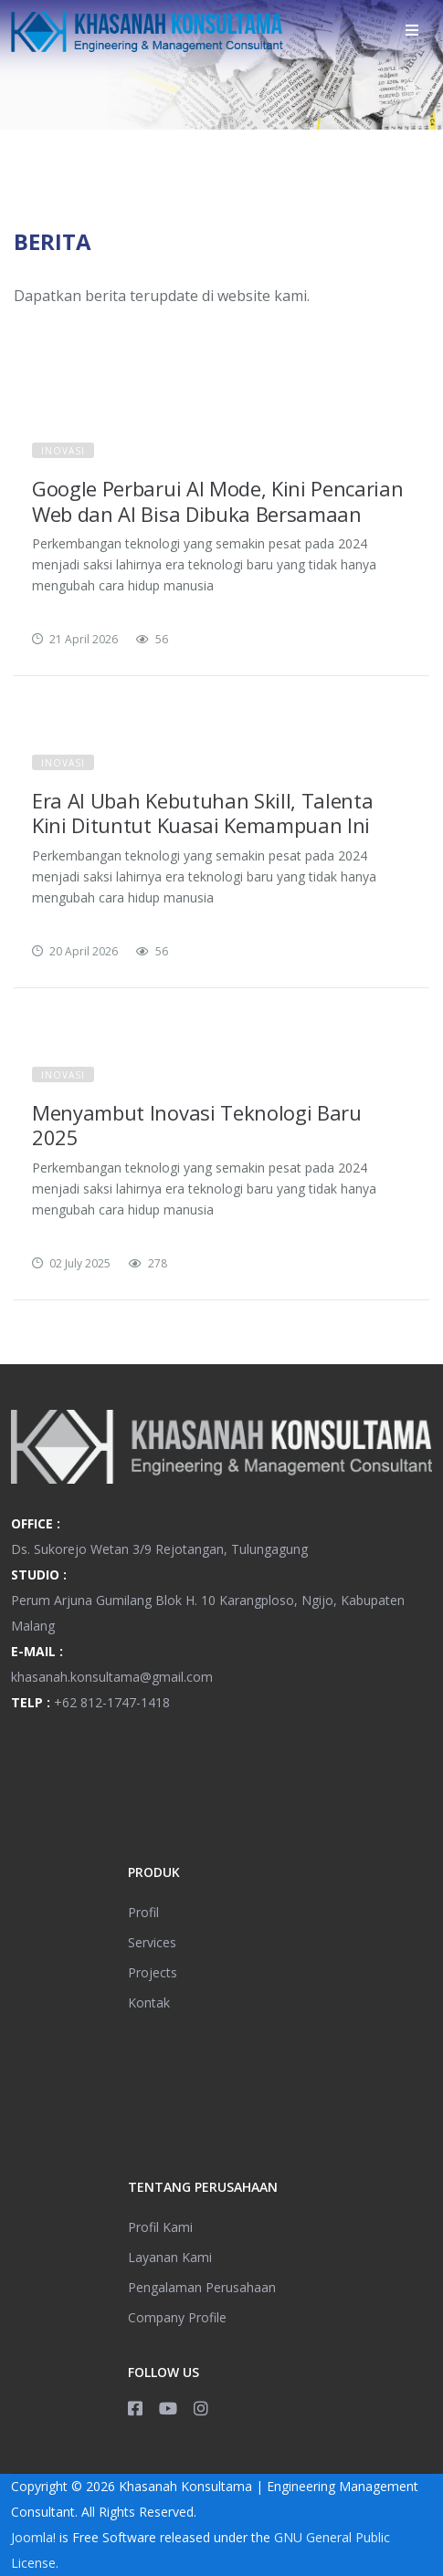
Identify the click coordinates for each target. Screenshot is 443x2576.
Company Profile (177, 2317)
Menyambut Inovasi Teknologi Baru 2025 (197, 1125)
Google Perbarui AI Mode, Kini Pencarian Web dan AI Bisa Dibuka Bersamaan (218, 501)
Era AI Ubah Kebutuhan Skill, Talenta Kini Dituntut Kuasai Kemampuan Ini (202, 813)
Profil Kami (160, 2227)
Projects (152, 1972)
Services (152, 1942)
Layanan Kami (170, 2257)
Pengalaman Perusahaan (202, 2287)
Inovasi (63, 450)
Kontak (149, 2002)
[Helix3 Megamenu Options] (412, 30)
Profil (143, 1912)
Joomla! (33, 2537)
